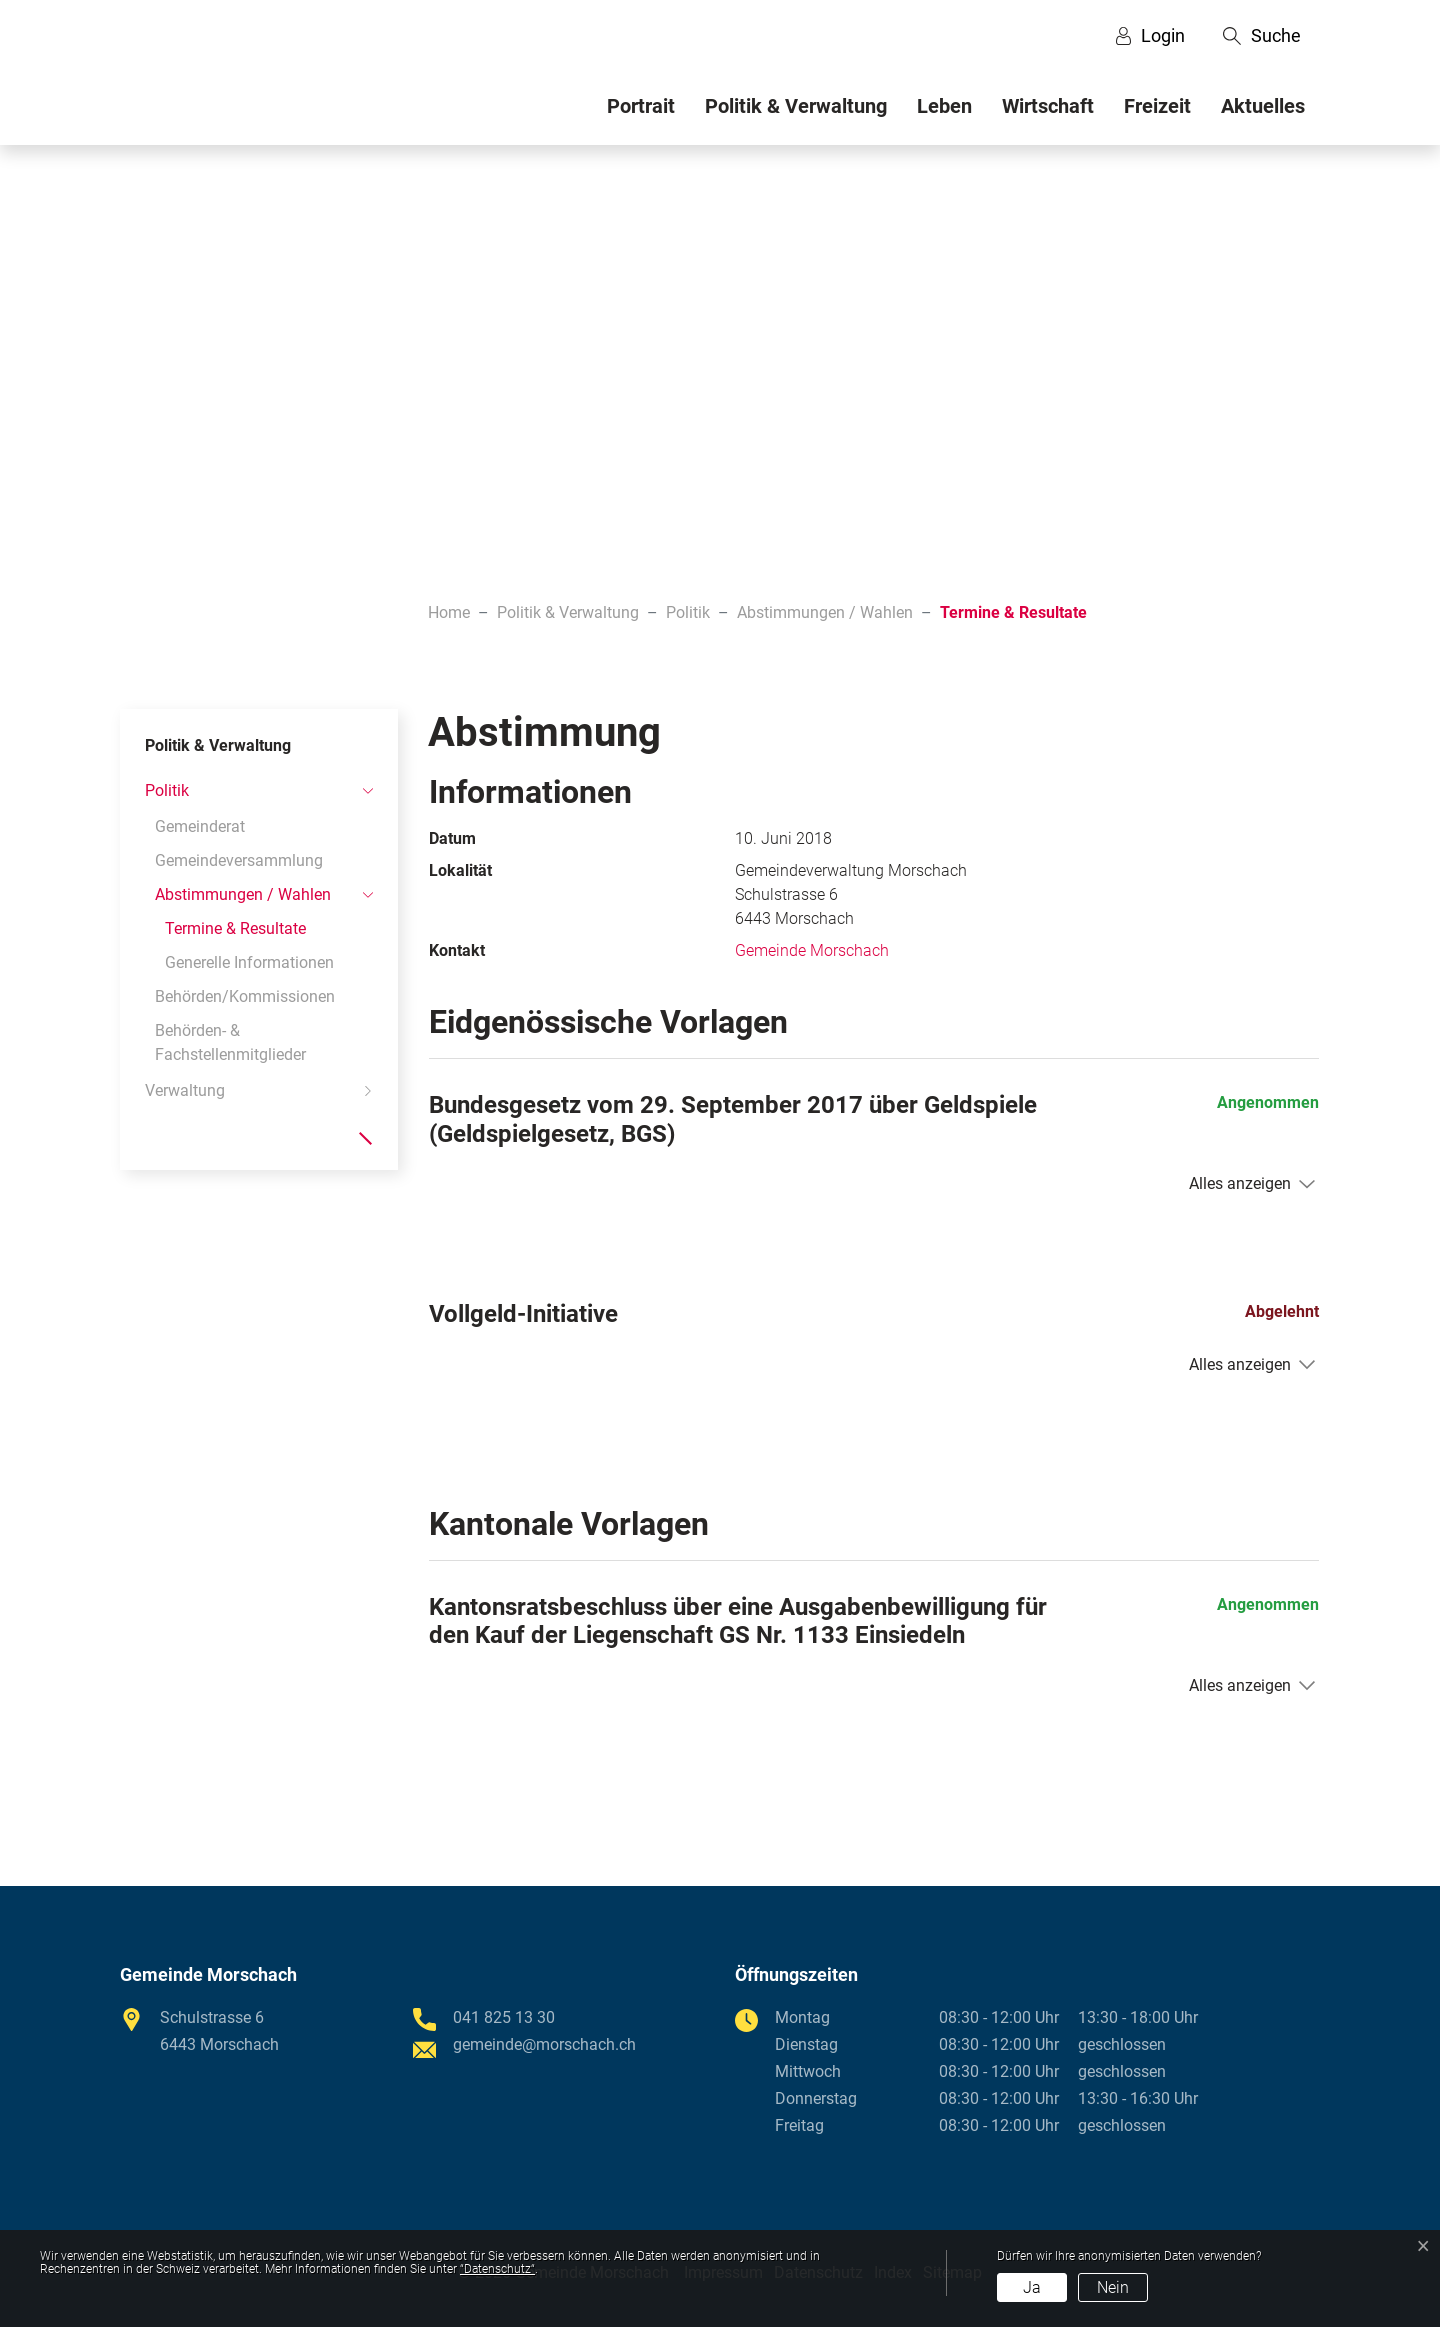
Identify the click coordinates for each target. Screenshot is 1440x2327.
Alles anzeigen (1240, 1183)
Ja (1032, 2287)
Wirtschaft (1048, 106)
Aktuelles (1263, 106)
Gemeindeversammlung (239, 860)
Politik (167, 790)
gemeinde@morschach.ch (544, 2044)
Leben (944, 106)
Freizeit (1157, 106)
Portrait (641, 106)
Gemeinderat (200, 826)
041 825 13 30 (504, 2017)
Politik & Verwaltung (796, 106)
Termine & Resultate (235, 932)
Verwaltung (185, 1090)
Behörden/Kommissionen (245, 996)
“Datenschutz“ (497, 2269)
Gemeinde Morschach (812, 950)
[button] (1262, 36)
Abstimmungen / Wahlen (243, 894)
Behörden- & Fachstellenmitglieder (230, 1042)
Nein (1113, 2287)
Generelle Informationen (249, 962)
